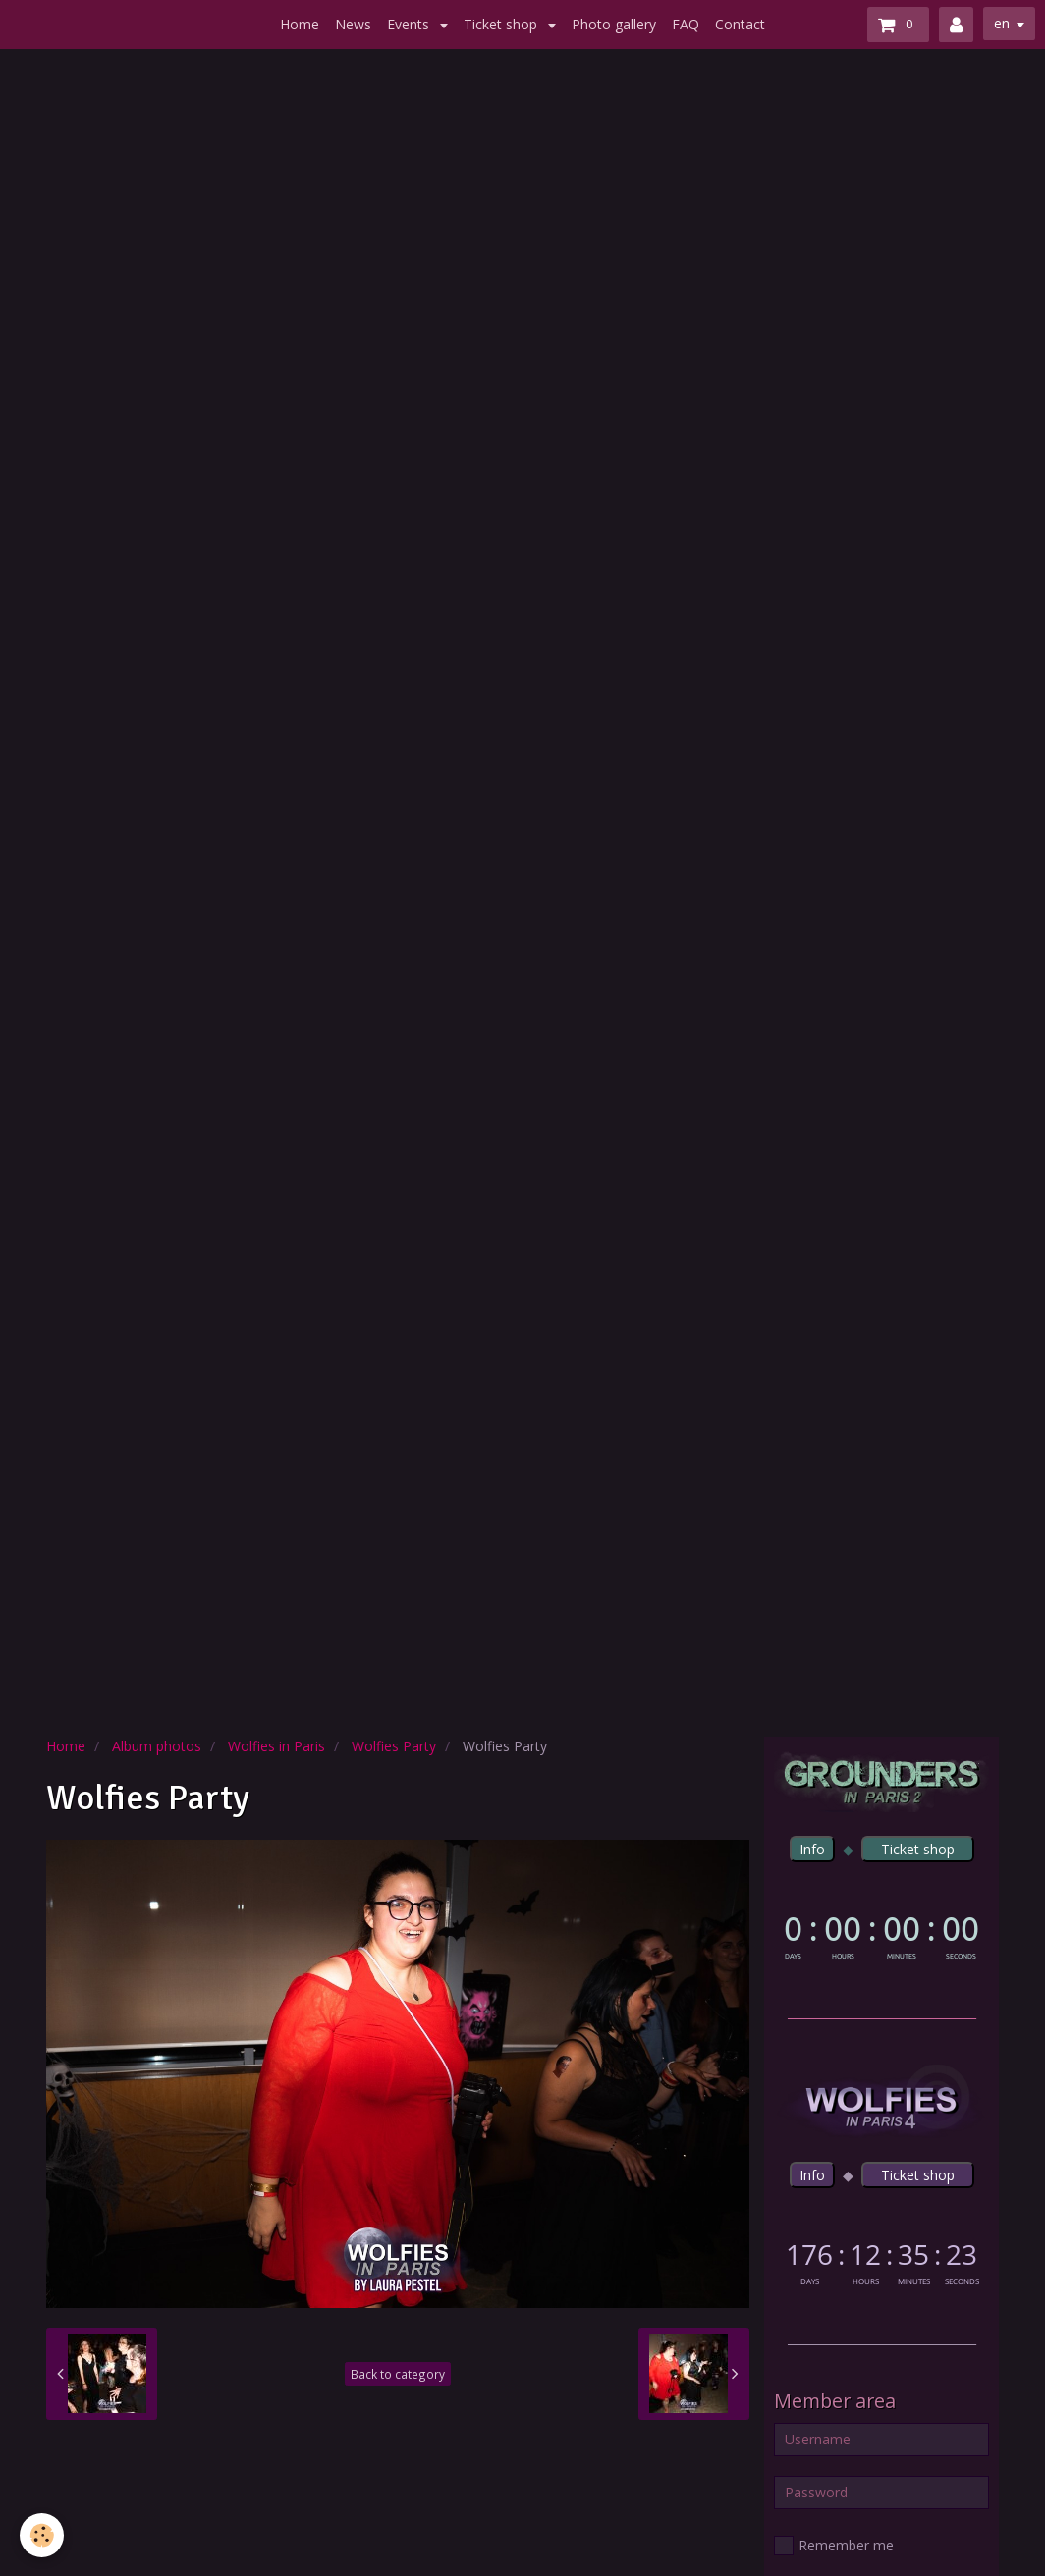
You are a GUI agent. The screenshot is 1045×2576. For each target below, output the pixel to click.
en (1002, 23)
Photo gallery (614, 24)
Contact (740, 24)
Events (410, 24)
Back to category (398, 2374)
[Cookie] (42, 2535)
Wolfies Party (394, 1746)
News (353, 24)
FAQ (685, 24)
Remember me (834, 2545)
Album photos (156, 1746)
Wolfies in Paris (276, 1746)
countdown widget (881, 1934)
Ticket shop (502, 24)
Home (299, 24)
